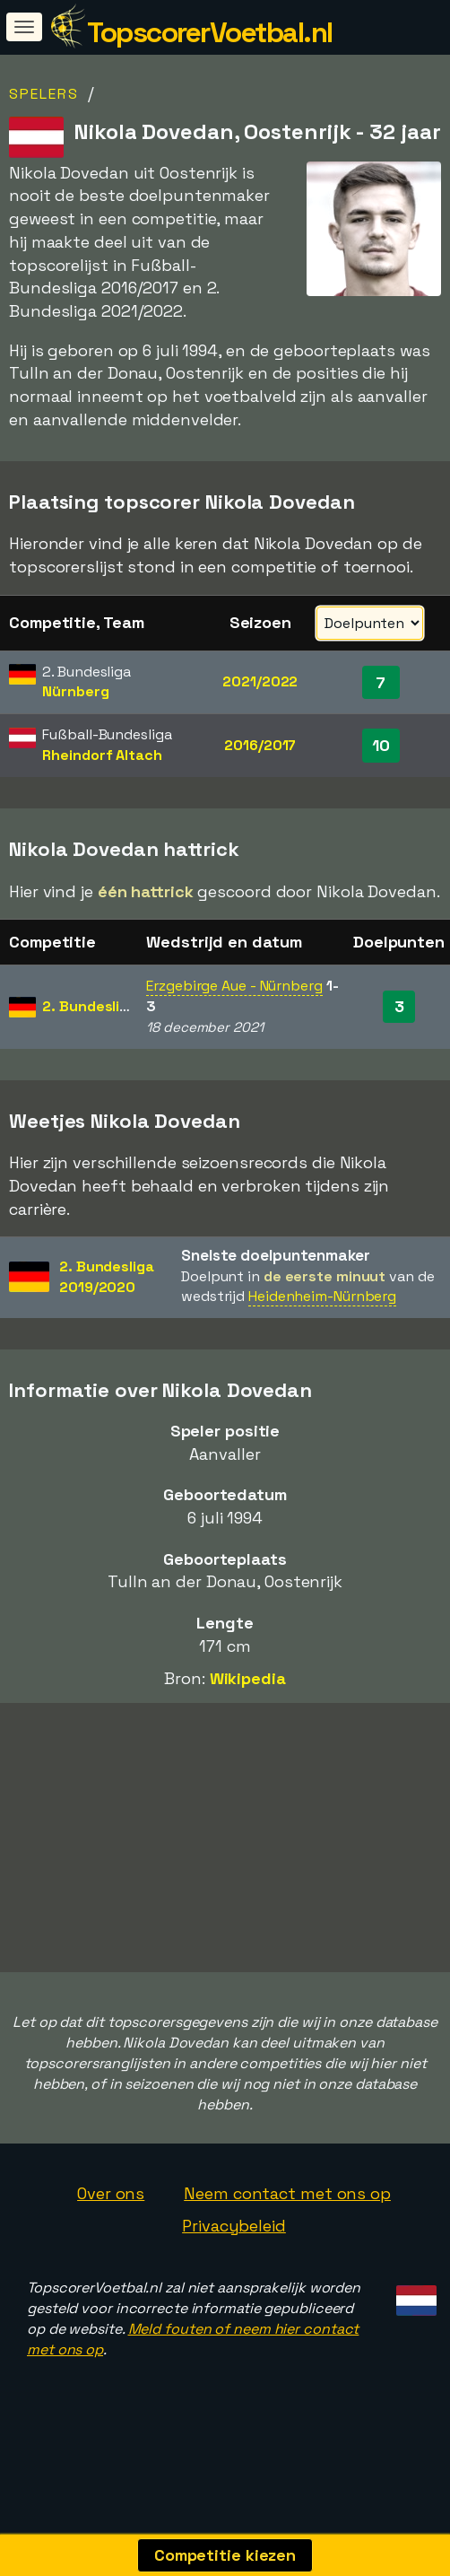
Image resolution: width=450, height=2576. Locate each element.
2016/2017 (260, 745)
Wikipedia (248, 1678)
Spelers (44, 93)
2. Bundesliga (89, 1006)
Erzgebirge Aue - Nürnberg (234, 985)
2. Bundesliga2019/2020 (106, 1277)
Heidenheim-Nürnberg (322, 1296)
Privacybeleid (234, 2225)
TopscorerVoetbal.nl (210, 32)
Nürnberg (75, 691)
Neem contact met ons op (287, 2193)
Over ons (110, 2193)
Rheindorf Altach (101, 755)
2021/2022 (260, 681)
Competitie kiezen (225, 2555)
